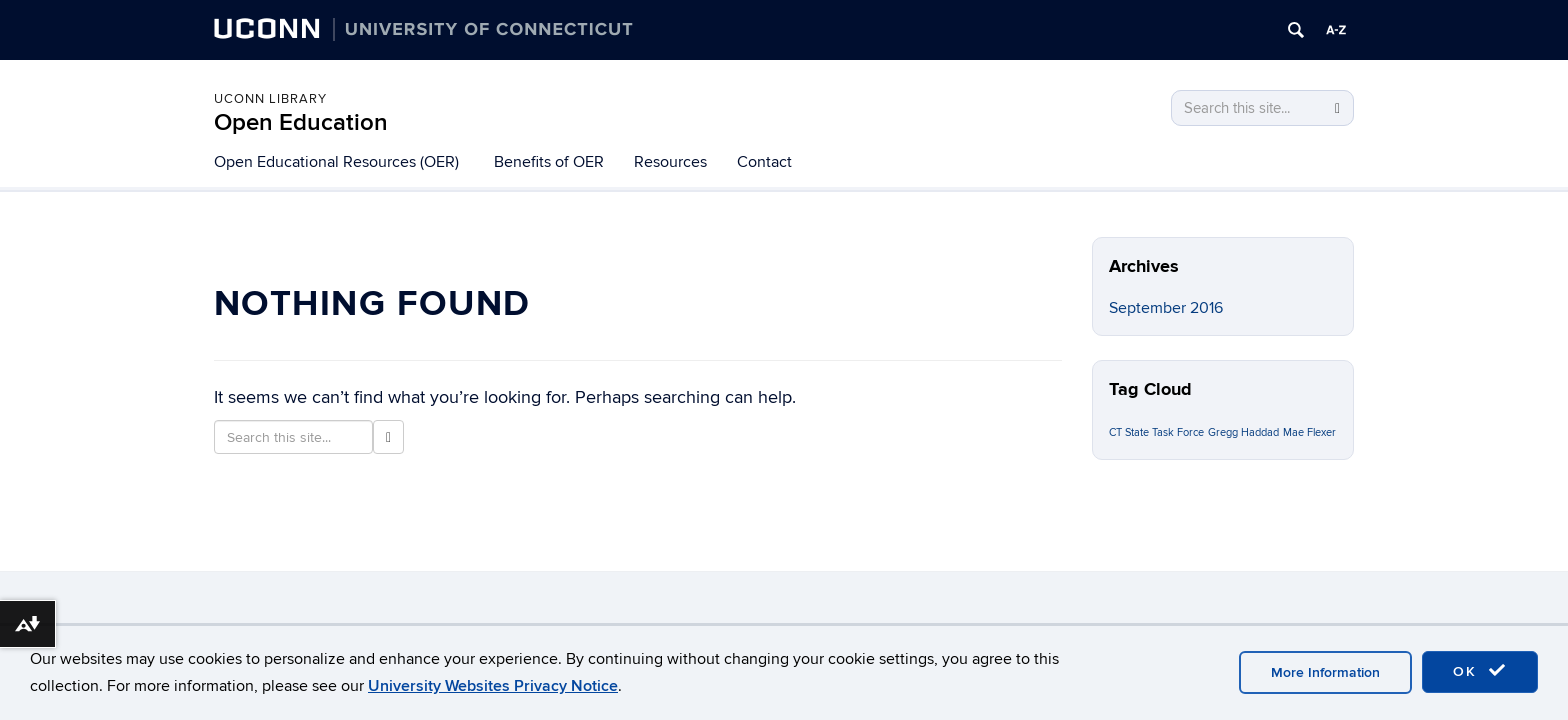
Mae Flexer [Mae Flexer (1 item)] (1309, 432)
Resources (670, 162)
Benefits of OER (549, 162)
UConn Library (270, 99)
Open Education (301, 122)
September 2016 (1166, 308)
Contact (764, 162)
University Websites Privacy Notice (493, 686)
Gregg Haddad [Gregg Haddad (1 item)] (1243, 432)
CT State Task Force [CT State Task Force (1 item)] (1156, 432)
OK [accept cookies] (1480, 671)
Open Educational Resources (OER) (336, 162)
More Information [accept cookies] (1325, 672)
